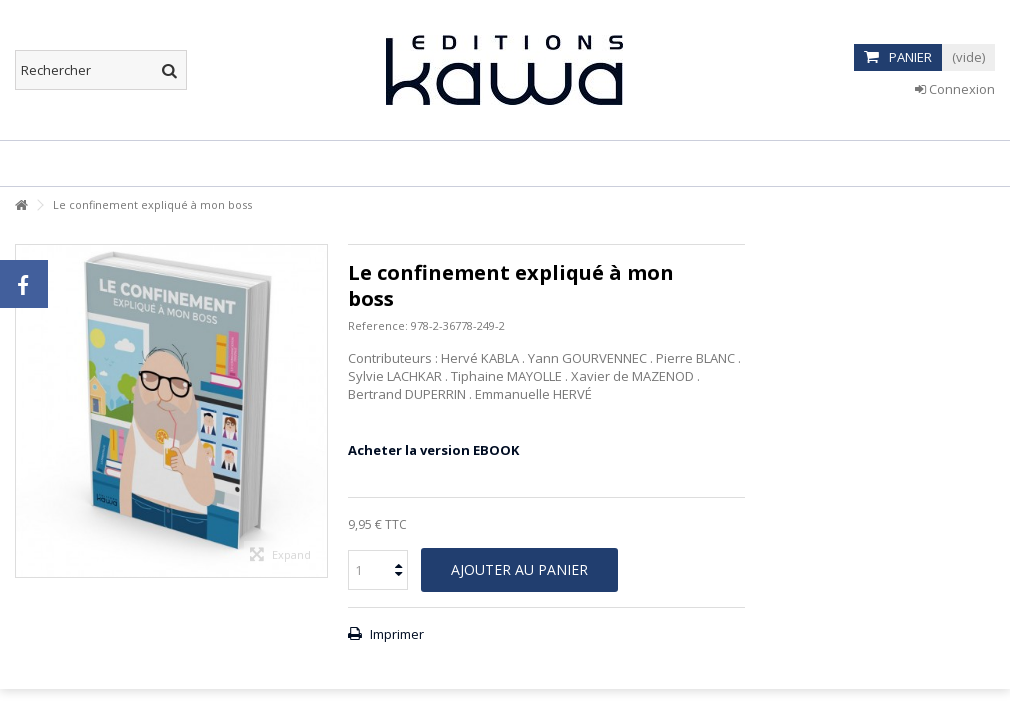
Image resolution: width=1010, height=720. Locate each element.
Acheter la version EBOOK (433, 450)
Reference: (378, 325)
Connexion (955, 89)
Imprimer (395, 634)
